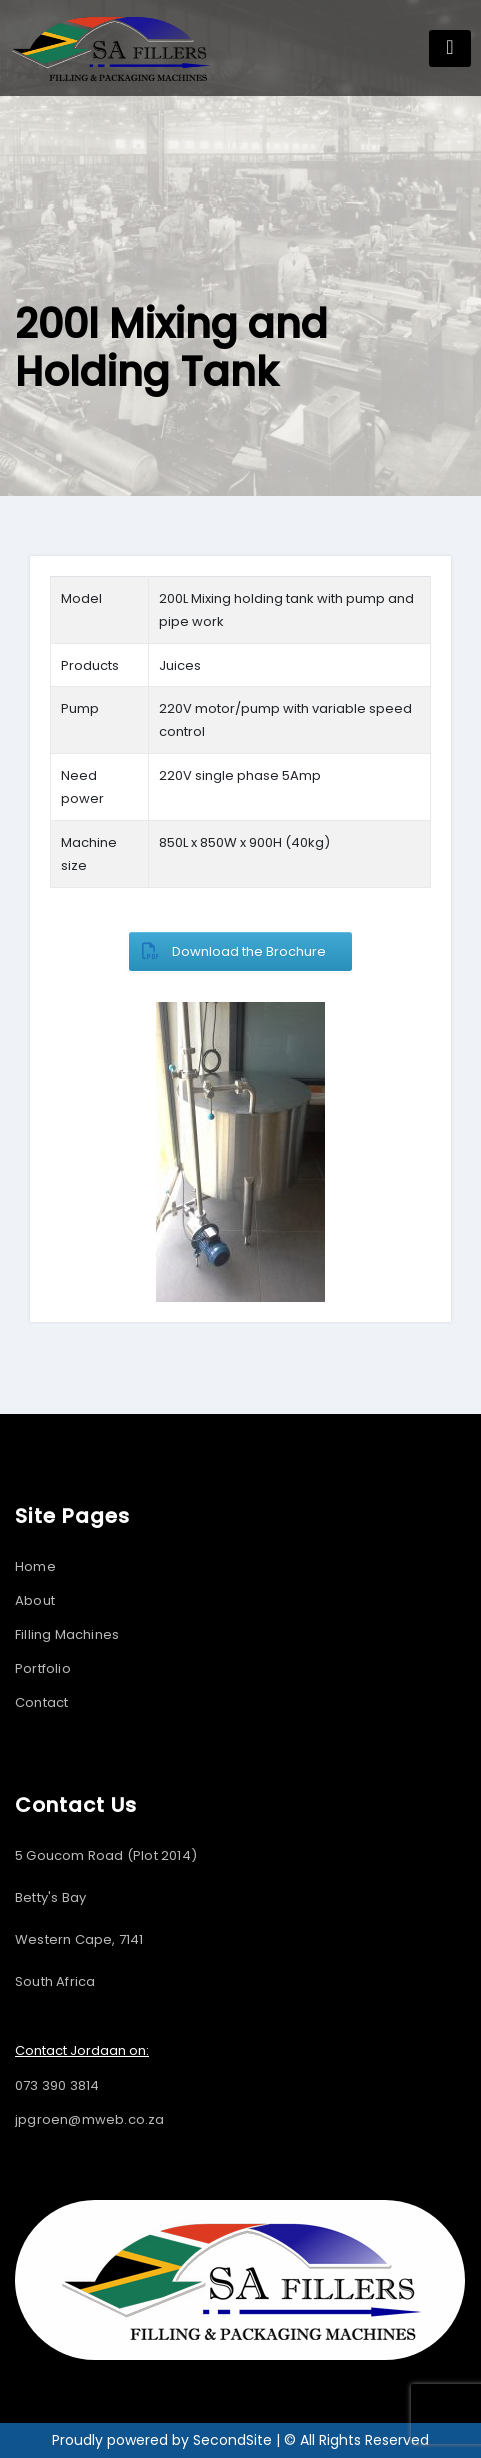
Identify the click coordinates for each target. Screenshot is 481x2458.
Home (35, 1566)
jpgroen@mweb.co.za (90, 2119)
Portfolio (43, 1668)
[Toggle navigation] (450, 48)
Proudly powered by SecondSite (164, 2440)
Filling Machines (67, 1634)
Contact (41, 1702)
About (35, 1600)
